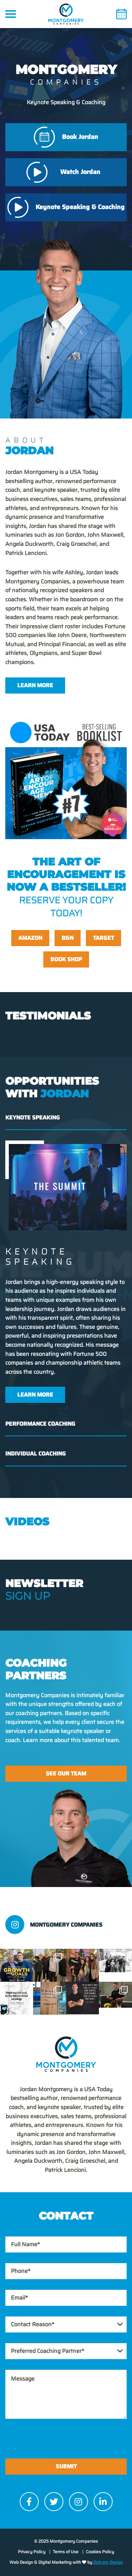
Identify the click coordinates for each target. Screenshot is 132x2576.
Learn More (35, 685)
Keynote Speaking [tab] (32, 1118)
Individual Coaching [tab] (35, 1454)
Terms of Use (65, 2551)
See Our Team (66, 1773)
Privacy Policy (31, 2551)
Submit (66, 2466)
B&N (68, 938)
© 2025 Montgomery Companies (66, 2541)
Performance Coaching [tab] (40, 1424)
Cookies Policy (100, 2551)
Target (103, 938)
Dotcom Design (108, 2562)
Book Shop (66, 959)
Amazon (30, 938)
